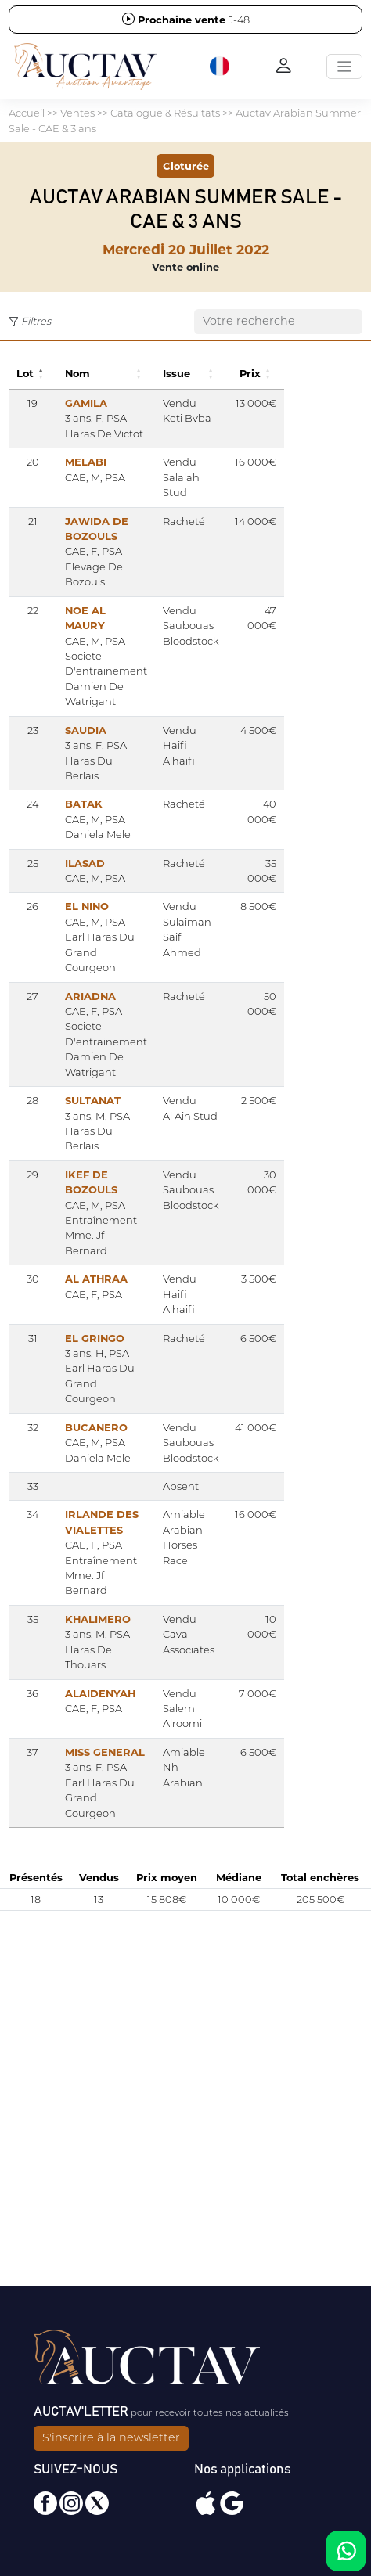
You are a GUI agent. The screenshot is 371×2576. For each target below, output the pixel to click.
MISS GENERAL (105, 1752)
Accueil (27, 112)
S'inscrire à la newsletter (111, 2437)
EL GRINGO (94, 1338)
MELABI (85, 461)
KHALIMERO (98, 1619)
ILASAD (85, 863)
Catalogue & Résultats (165, 112)
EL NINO (87, 906)
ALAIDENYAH (100, 1693)
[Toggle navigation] (344, 66)
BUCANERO (96, 1427)
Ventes (77, 112)
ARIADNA (90, 996)
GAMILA (86, 403)
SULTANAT (93, 1100)
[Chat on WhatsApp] (346, 2551)
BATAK (84, 803)
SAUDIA (85, 730)
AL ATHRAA (96, 1278)
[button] (220, 66)
